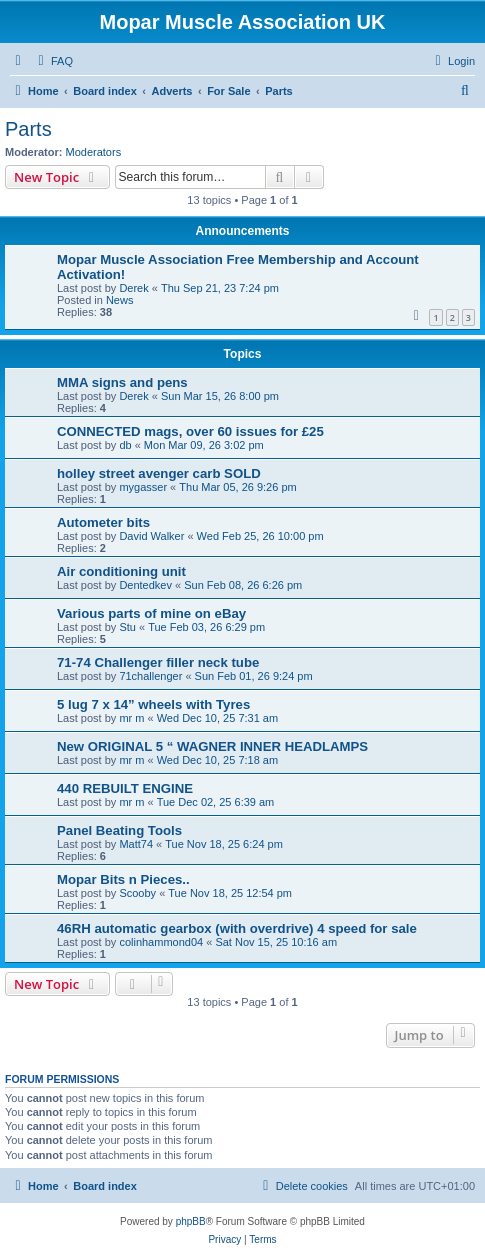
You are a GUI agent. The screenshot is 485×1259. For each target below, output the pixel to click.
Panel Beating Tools (119, 830)
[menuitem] (53, 61)
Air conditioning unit (121, 571)
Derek (133, 288)
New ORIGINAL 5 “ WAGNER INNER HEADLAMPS (212, 746)
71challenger (150, 676)
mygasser (143, 487)
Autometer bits (103, 522)
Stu (127, 627)
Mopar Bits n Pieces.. (123, 879)
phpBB (191, 1221)
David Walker (151, 536)
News (120, 300)
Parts (28, 129)
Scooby (137, 893)
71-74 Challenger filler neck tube (158, 662)
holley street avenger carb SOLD (159, 473)
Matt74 (136, 844)
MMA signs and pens (122, 382)
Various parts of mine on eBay (151, 613)
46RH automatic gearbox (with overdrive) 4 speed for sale (237, 928)
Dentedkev (145, 585)
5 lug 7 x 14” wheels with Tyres (153, 704)
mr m (131, 718)
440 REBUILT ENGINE (125, 788)
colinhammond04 (161, 942)
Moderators (94, 152)
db (125, 445)
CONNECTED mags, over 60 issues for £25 (190, 431)
